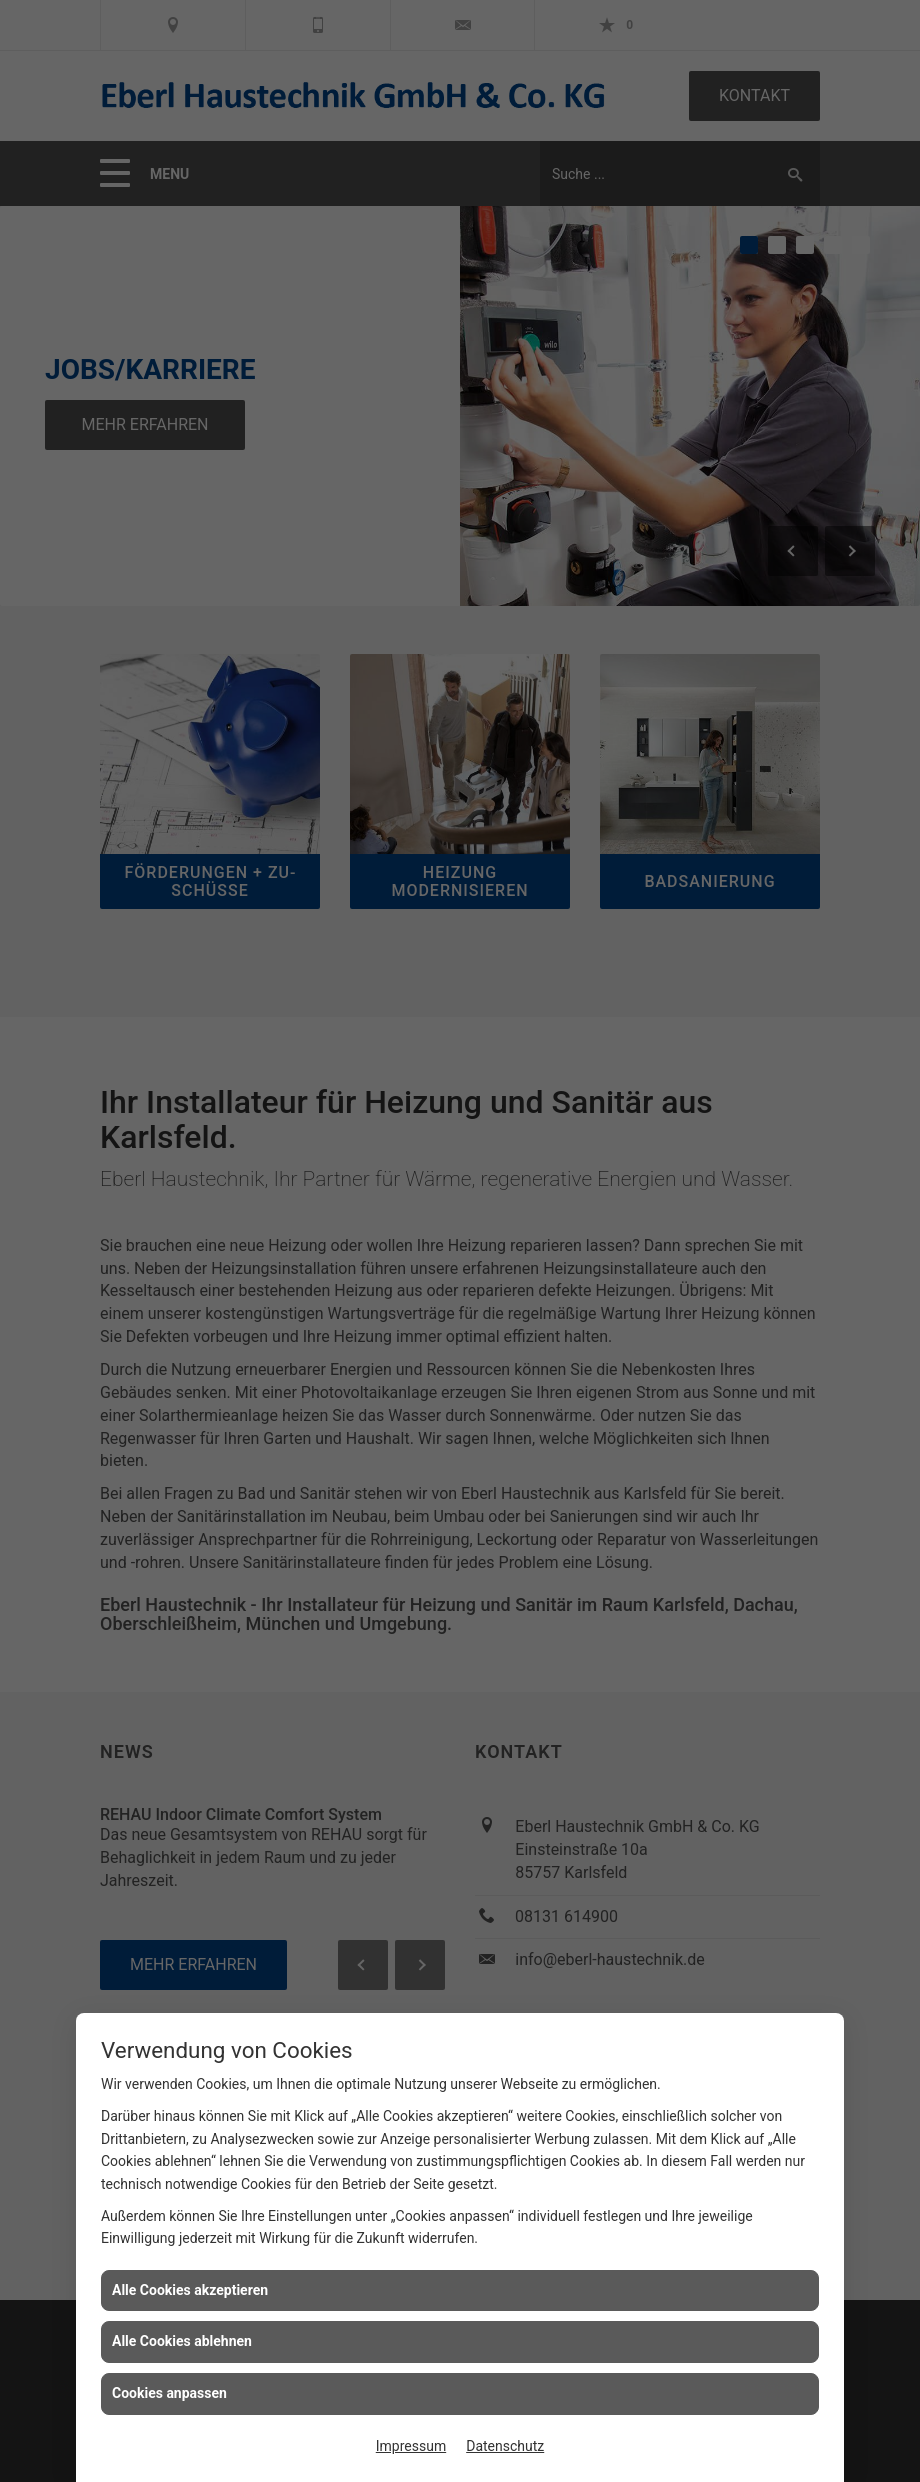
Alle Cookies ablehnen (182, 2341)
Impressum (411, 2446)
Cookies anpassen (169, 2393)
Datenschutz (505, 2446)
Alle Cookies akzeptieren (190, 2290)
